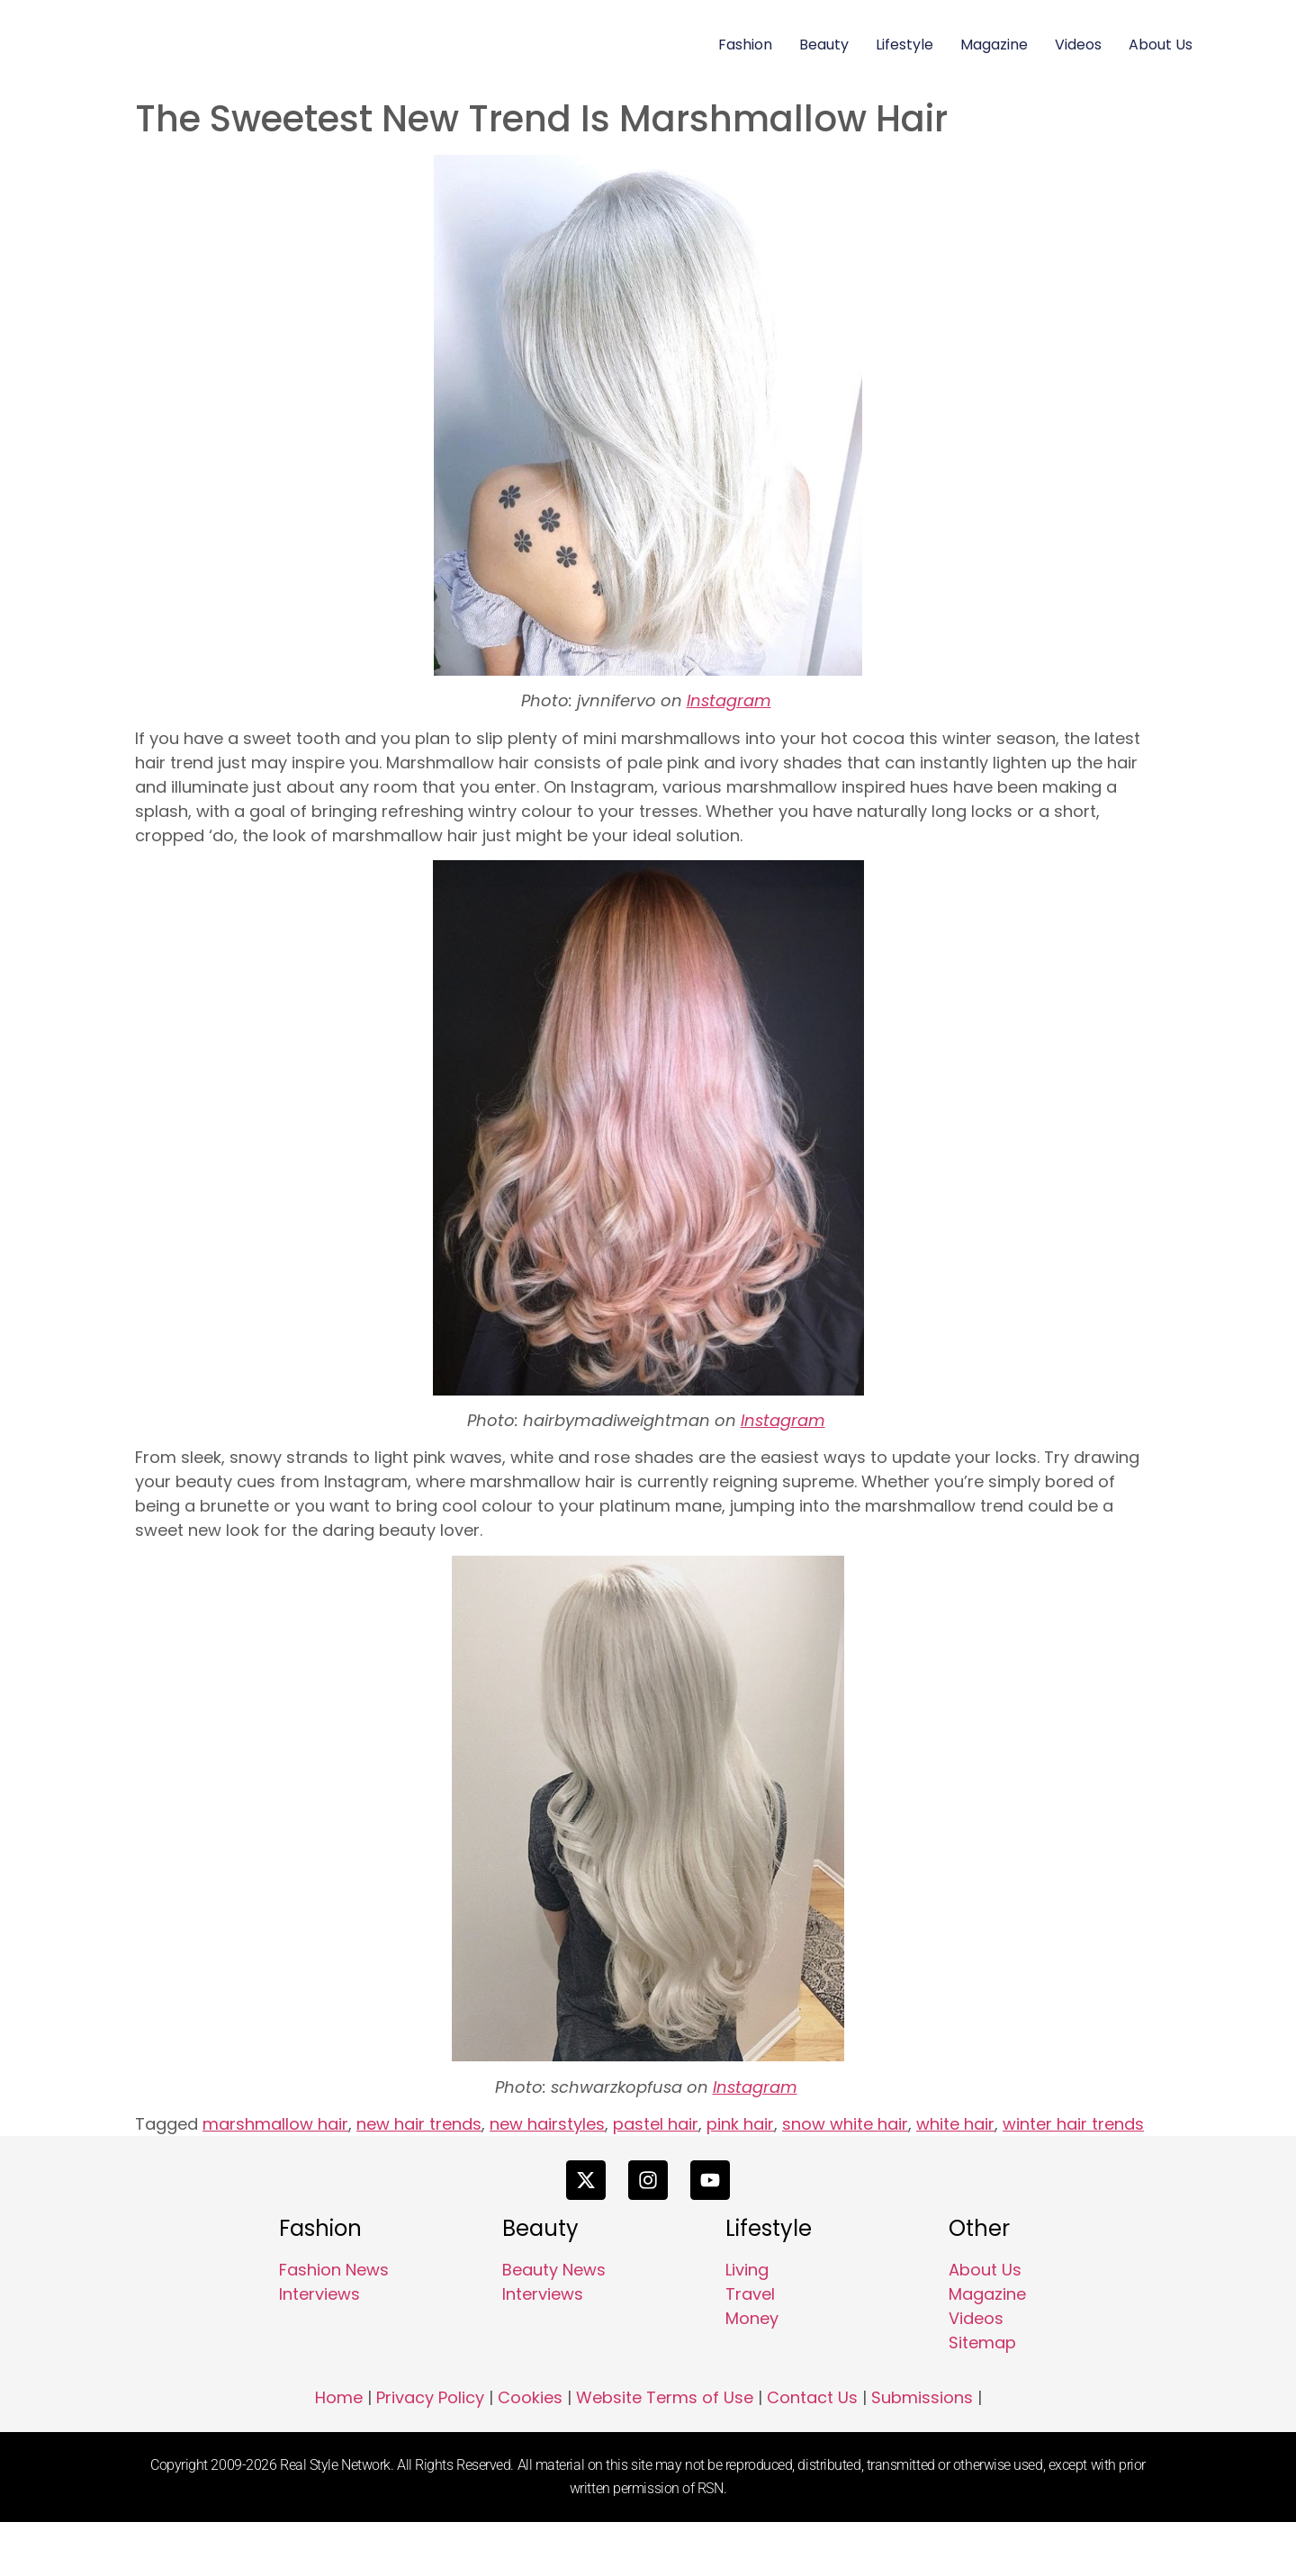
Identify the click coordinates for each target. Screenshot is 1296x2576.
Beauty (824, 44)
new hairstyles (547, 2124)
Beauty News (554, 2323)
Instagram (729, 700)
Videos (1078, 44)
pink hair (740, 2124)
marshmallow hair (275, 2124)
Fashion (745, 44)
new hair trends (419, 2124)
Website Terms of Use (664, 2452)
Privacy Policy (430, 2452)
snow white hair (845, 2124)
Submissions (922, 2452)
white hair (955, 2124)
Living (747, 2323)
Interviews (319, 2348)
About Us (1160, 44)
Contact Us (812, 2452)
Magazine (994, 44)
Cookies (530, 2452)
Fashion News (334, 2323)
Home (339, 2452)
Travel (750, 2348)
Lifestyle (904, 44)
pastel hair (655, 2124)
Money (751, 2372)
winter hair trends (1073, 2124)
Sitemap (982, 2396)
